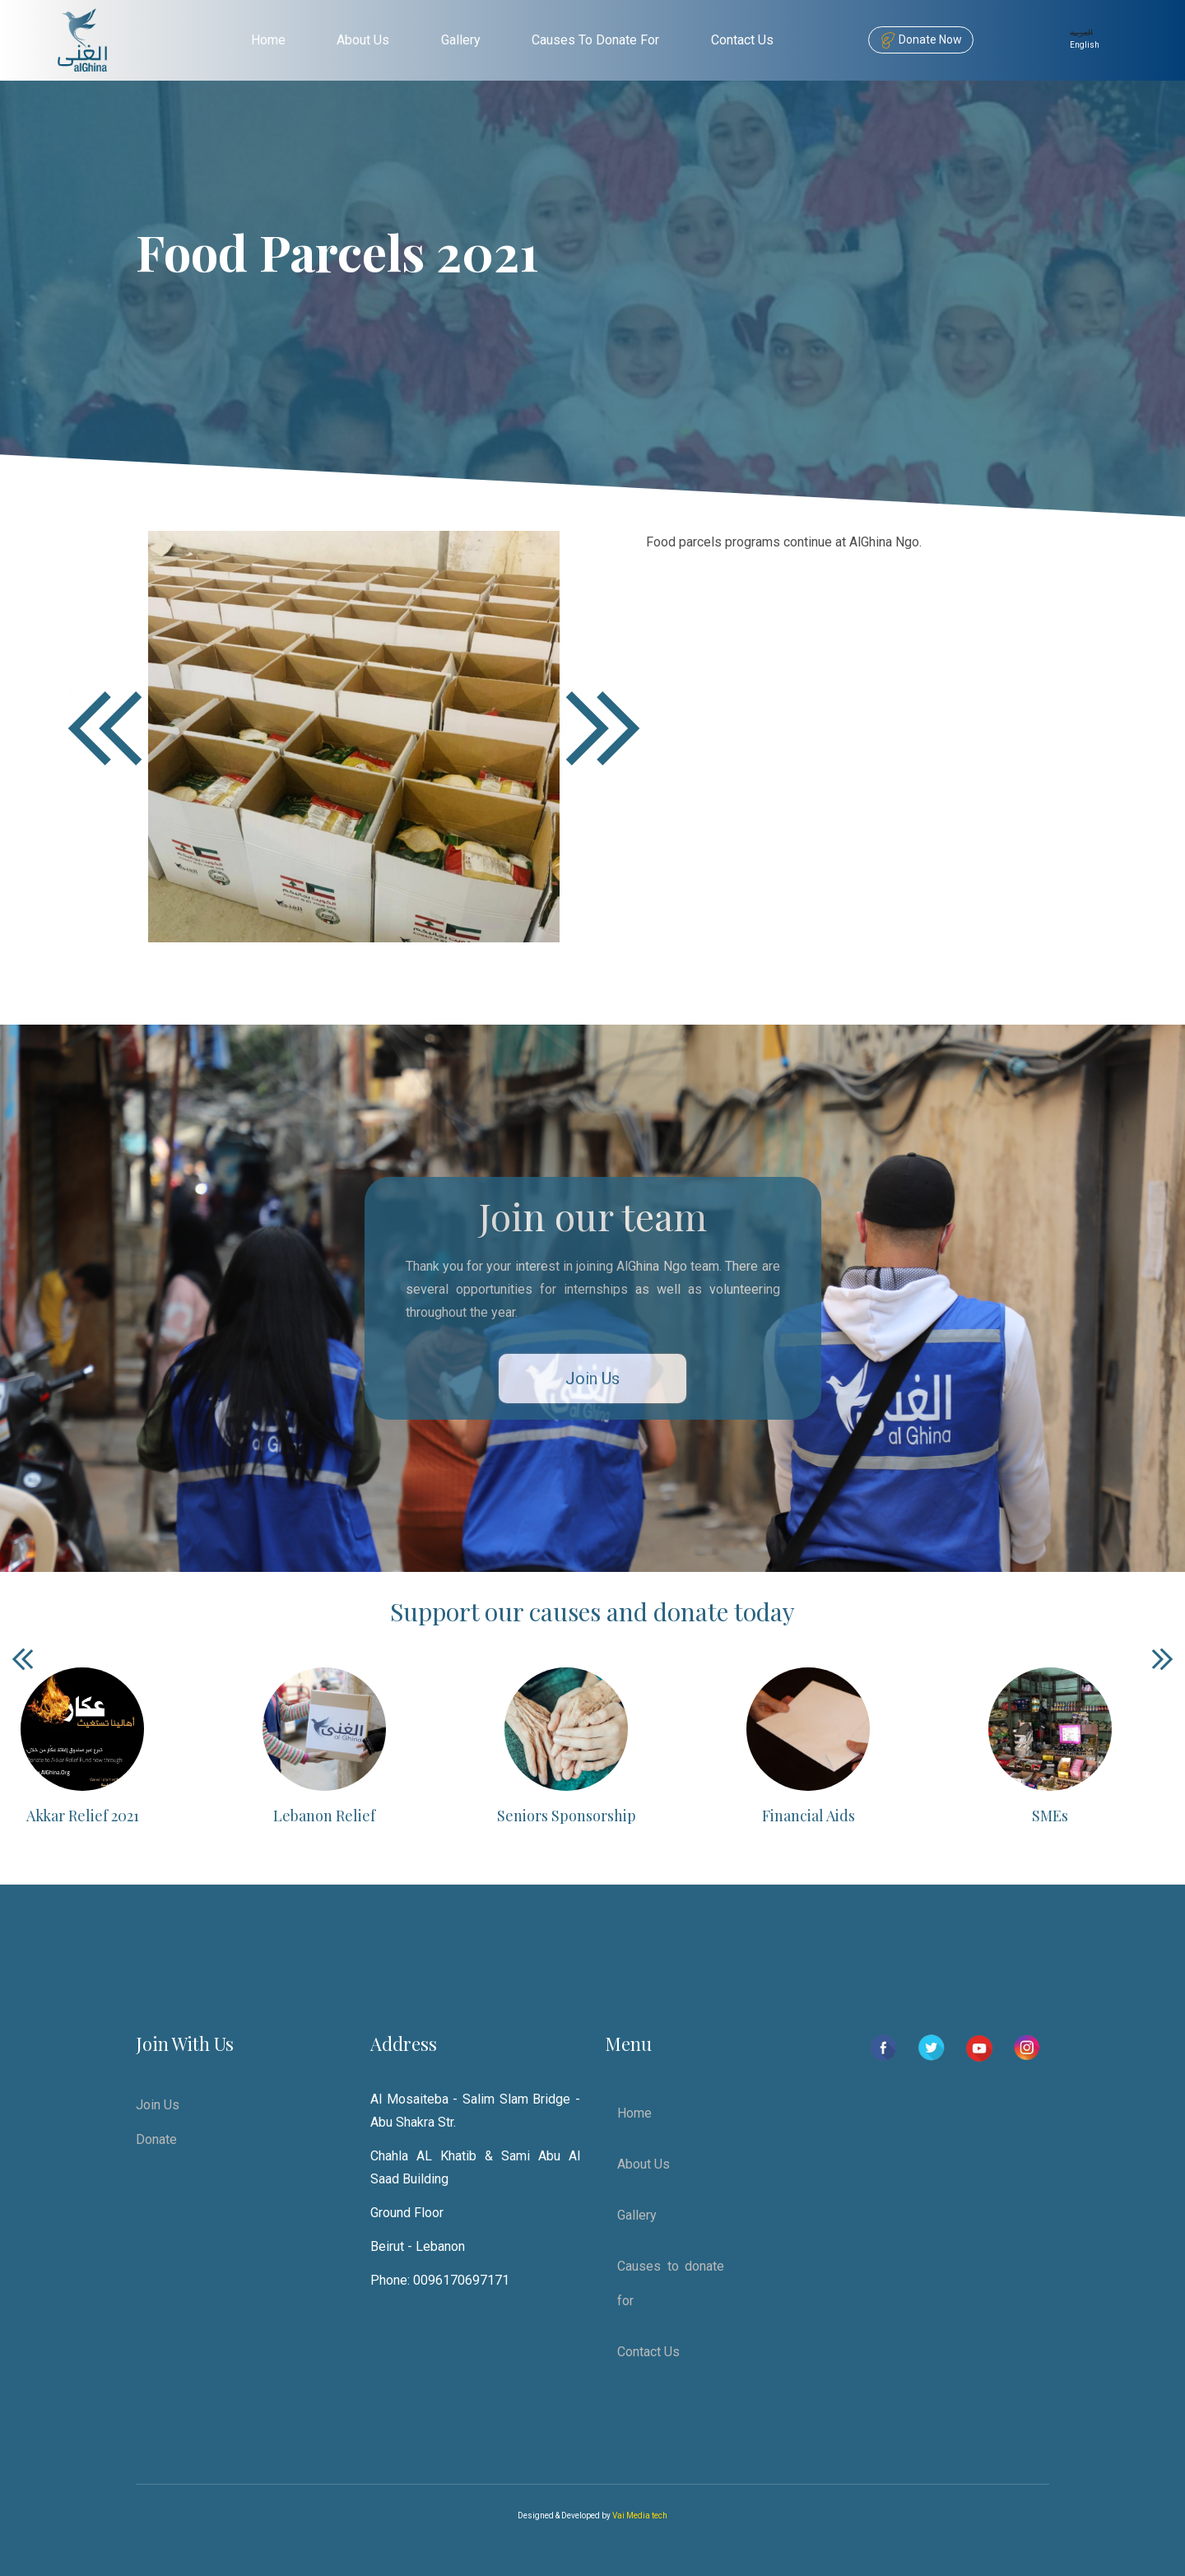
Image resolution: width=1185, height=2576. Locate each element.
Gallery (461, 40)
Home (268, 40)
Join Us (592, 1378)
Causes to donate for (595, 40)
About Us (363, 40)
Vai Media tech (639, 2515)
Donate (156, 2139)
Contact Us (742, 40)
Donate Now (921, 40)
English (1084, 44)
